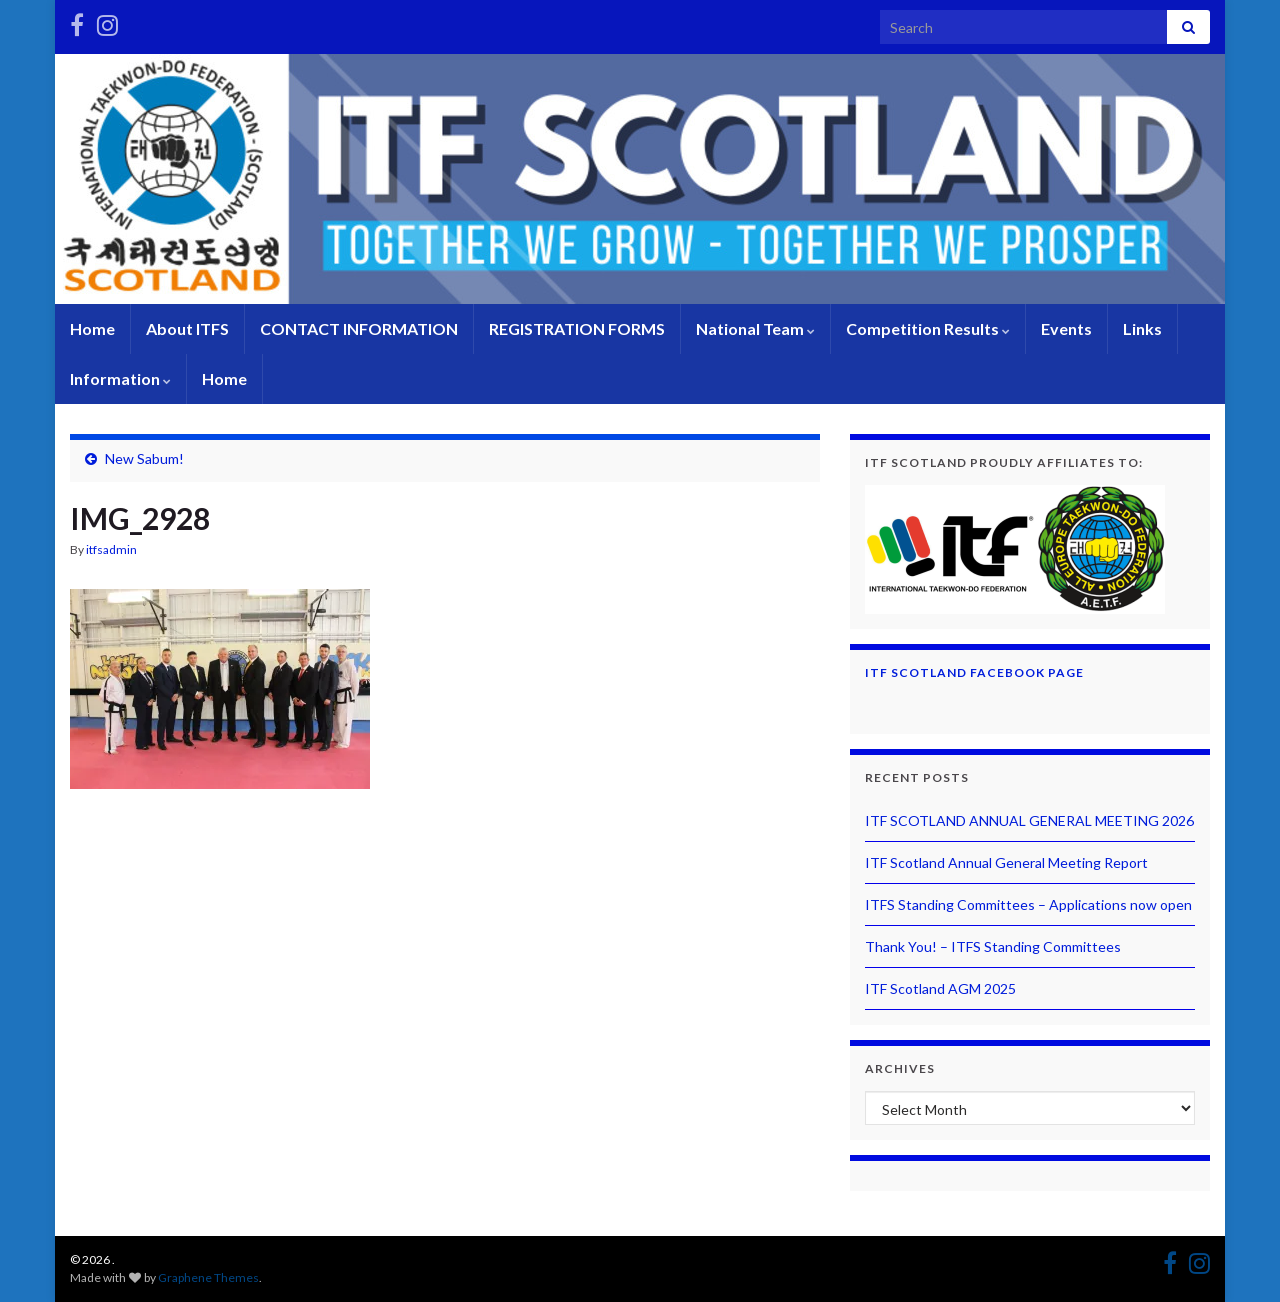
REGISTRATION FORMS (577, 328)
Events (1066, 328)
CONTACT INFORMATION (359, 328)
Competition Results (928, 328)
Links (1142, 328)
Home (92, 328)
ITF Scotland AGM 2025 (940, 988)
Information (120, 378)
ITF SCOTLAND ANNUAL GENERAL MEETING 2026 (1029, 820)
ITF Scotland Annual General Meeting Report (1006, 862)
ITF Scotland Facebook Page (974, 672)
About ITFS (187, 328)
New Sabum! (144, 458)
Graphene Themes (208, 1277)
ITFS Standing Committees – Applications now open (1028, 904)
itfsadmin (111, 549)
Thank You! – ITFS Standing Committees (993, 946)
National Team (755, 328)
